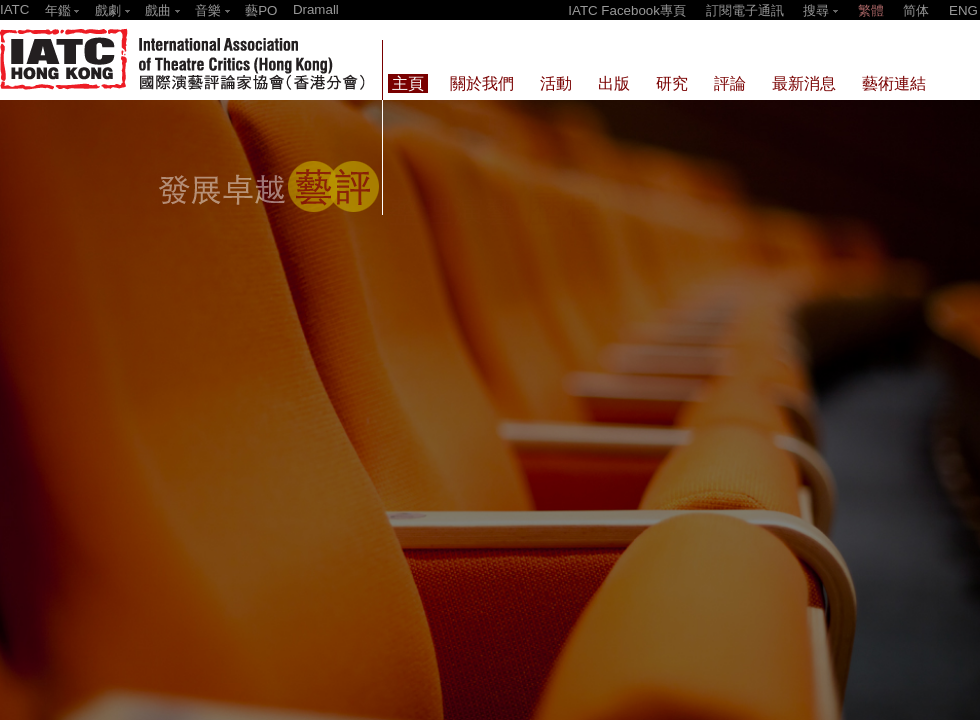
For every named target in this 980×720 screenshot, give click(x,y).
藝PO (261, 10)
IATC (14, 9)
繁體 (871, 10)
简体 (916, 10)
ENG (963, 10)
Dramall (316, 9)
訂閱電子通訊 (745, 10)
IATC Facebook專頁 (627, 10)
